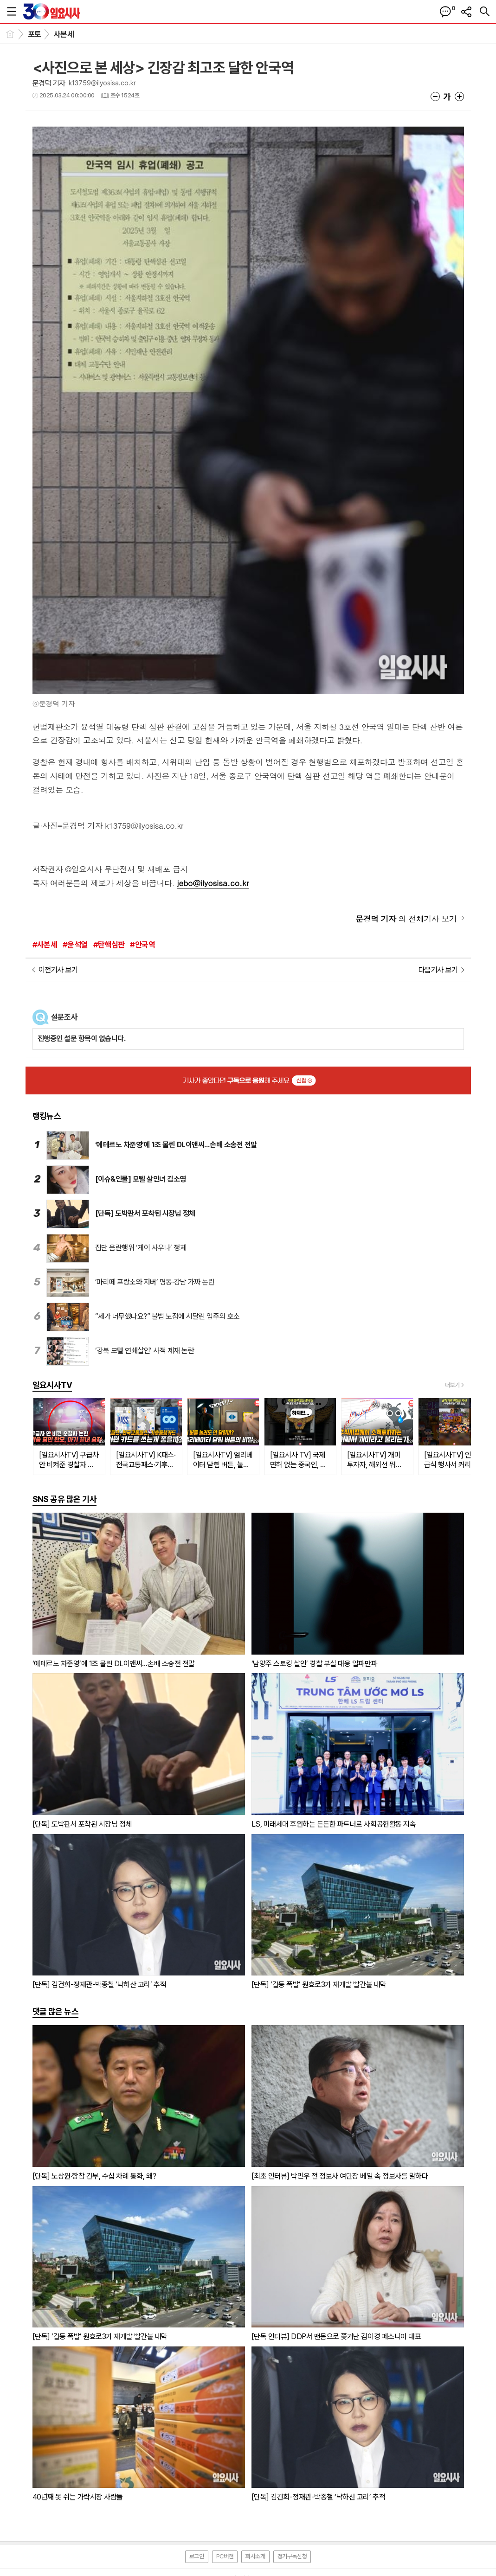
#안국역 (142, 944)
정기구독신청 (292, 2556)
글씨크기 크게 (459, 96)
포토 (34, 34)
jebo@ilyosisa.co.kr (213, 882)
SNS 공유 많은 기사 (64, 1499)
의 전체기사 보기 (406, 918)
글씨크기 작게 (435, 96)
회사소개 (255, 2556)
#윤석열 (75, 944)
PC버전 (224, 2556)
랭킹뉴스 (46, 1116)
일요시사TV (52, 1385)
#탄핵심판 (109, 944)
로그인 (196, 2556)
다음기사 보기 (438, 969)
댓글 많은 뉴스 (55, 2011)
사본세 (64, 34)
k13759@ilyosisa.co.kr (102, 83)
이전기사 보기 (58, 969)
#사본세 (45, 944)
